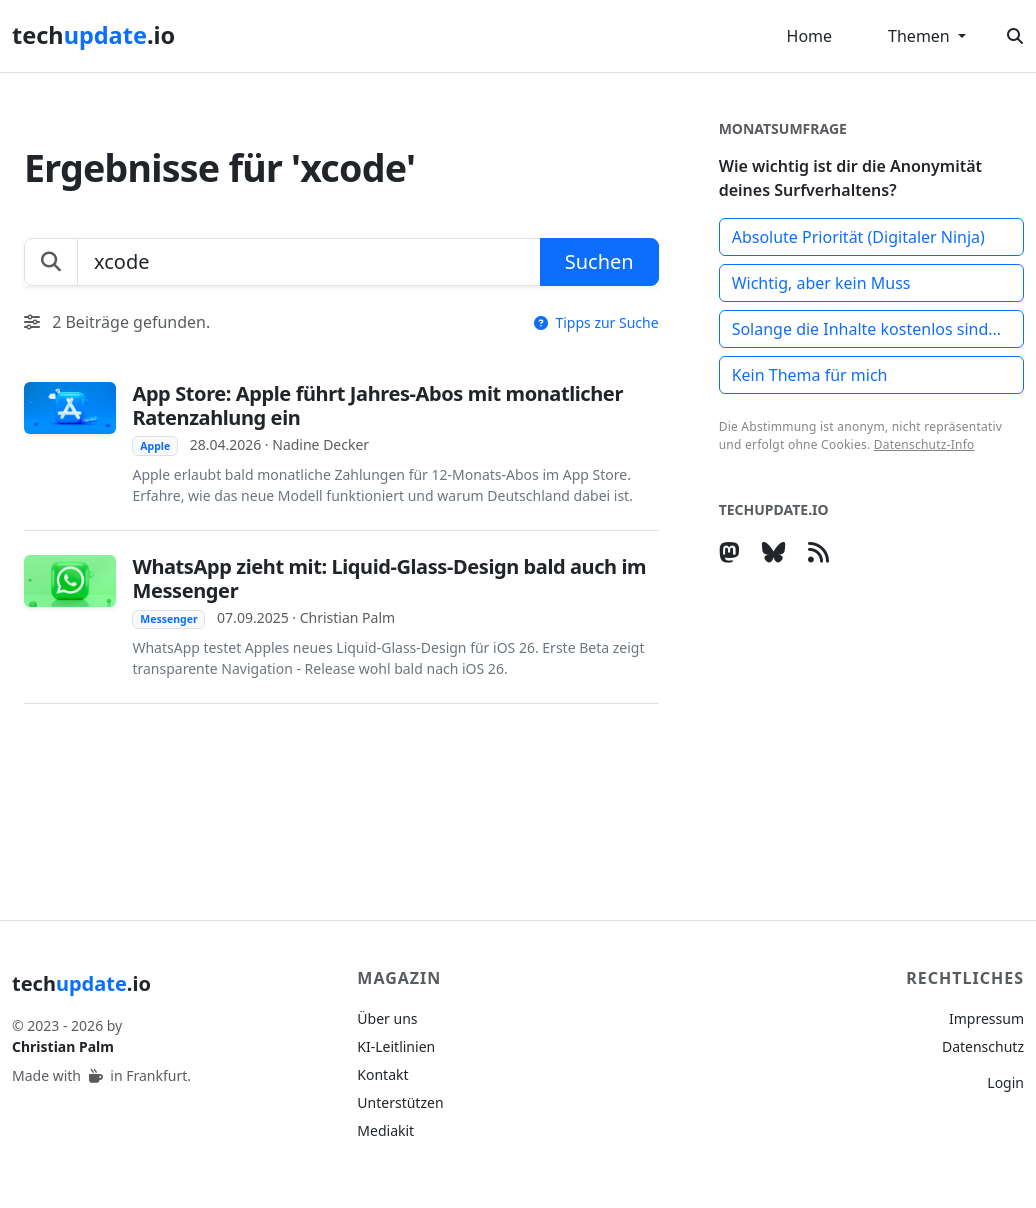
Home (810, 36)
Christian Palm (63, 1046)
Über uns (387, 1018)
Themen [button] (921, 36)
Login (1005, 1082)
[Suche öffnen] (1015, 36)
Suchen (599, 261)
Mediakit (385, 1130)
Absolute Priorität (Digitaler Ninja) (858, 237)
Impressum (986, 1018)
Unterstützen (400, 1102)
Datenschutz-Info (924, 444)
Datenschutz (983, 1046)
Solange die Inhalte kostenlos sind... (867, 329)
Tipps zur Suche (596, 322)
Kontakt (382, 1074)
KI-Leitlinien (396, 1046)
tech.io (93, 35)
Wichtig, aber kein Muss (821, 283)
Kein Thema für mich (810, 375)
